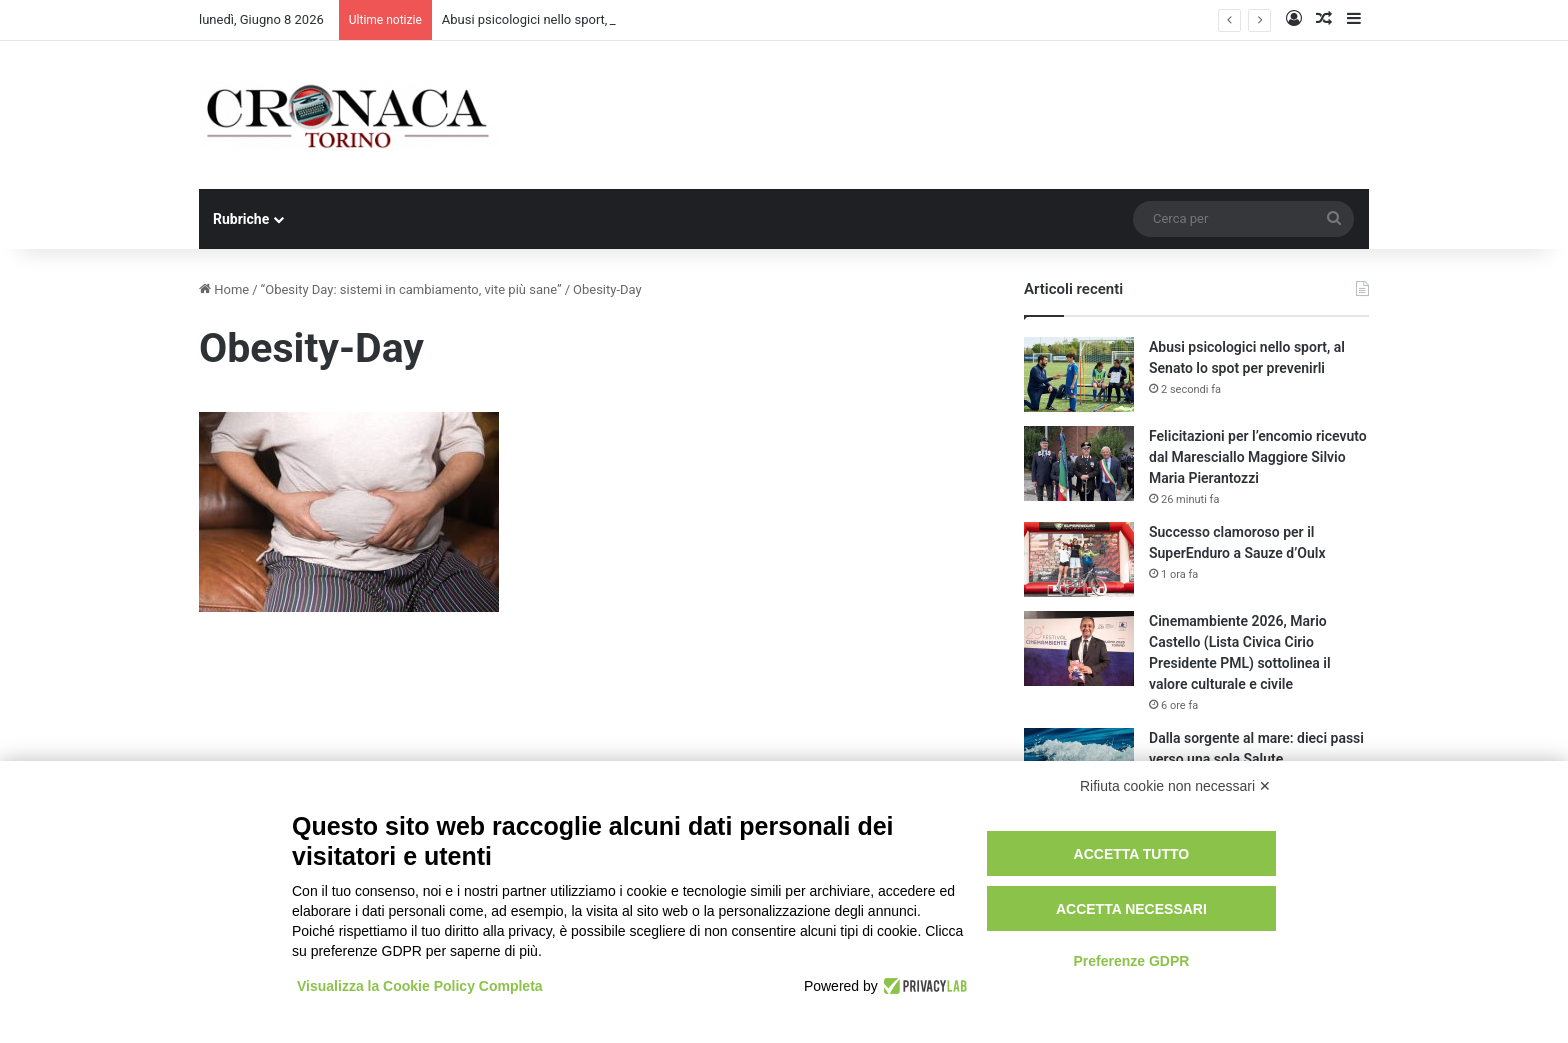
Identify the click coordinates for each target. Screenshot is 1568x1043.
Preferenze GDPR (1131, 961)
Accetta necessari (1131, 909)
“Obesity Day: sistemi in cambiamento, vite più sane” (411, 289)
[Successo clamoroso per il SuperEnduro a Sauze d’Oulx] (1079, 559)
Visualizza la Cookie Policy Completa (420, 986)
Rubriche (241, 219)
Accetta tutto (1132, 854)
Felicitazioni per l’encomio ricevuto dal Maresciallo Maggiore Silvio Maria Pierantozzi (1258, 457)
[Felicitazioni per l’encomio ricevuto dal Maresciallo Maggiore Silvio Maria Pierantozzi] (1079, 463)
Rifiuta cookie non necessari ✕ (1175, 786)
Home (224, 289)
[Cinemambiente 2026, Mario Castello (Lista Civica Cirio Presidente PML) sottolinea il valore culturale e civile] (1079, 648)
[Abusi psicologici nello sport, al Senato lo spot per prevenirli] (1079, 374)
